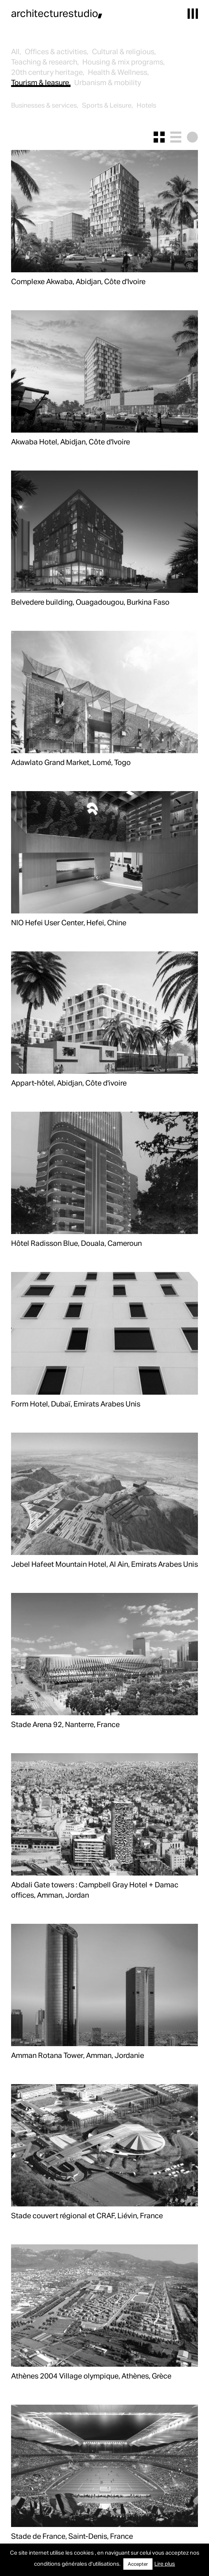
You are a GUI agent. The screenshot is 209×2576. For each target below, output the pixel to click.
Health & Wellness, (118, 72)
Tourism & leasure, (41, 82)
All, (16, 51)
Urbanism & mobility (107, 82)
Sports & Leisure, (107, 105)
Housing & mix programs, (123, 61)
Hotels (146, 105)
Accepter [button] (138, 2564)
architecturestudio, (57, 13)
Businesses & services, (44, 105)
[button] (193, 13)
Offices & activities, (56, 51)
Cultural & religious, (124, 51)
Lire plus (164, 2563)
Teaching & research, (45, 61)
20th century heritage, (47, 72)
